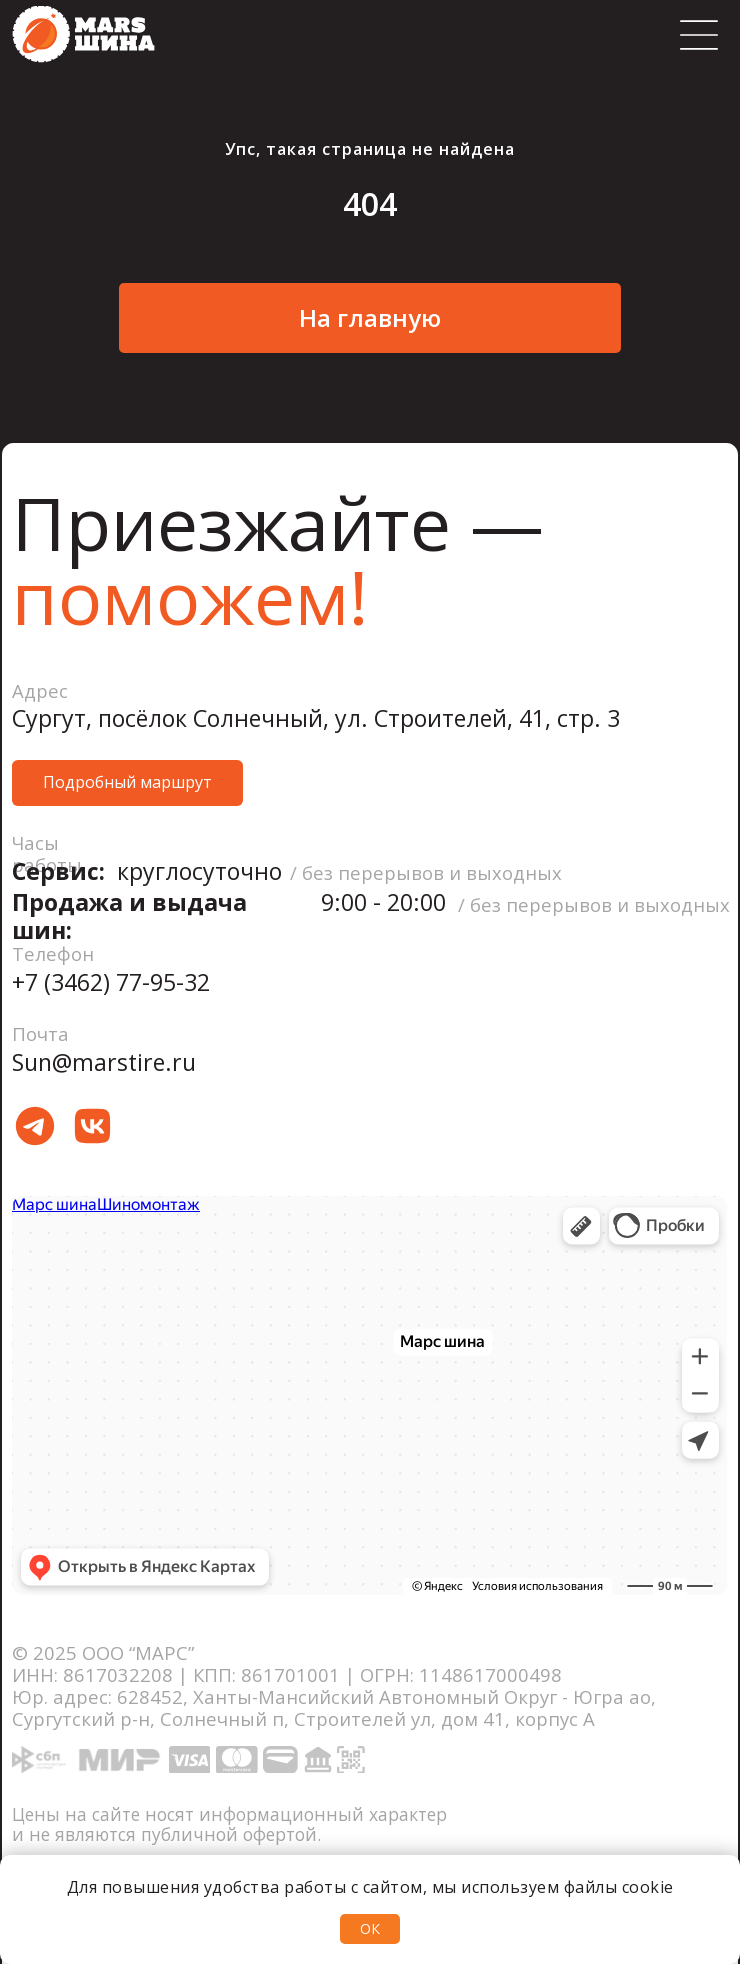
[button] (127, 783)
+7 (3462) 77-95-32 (111, 982)
